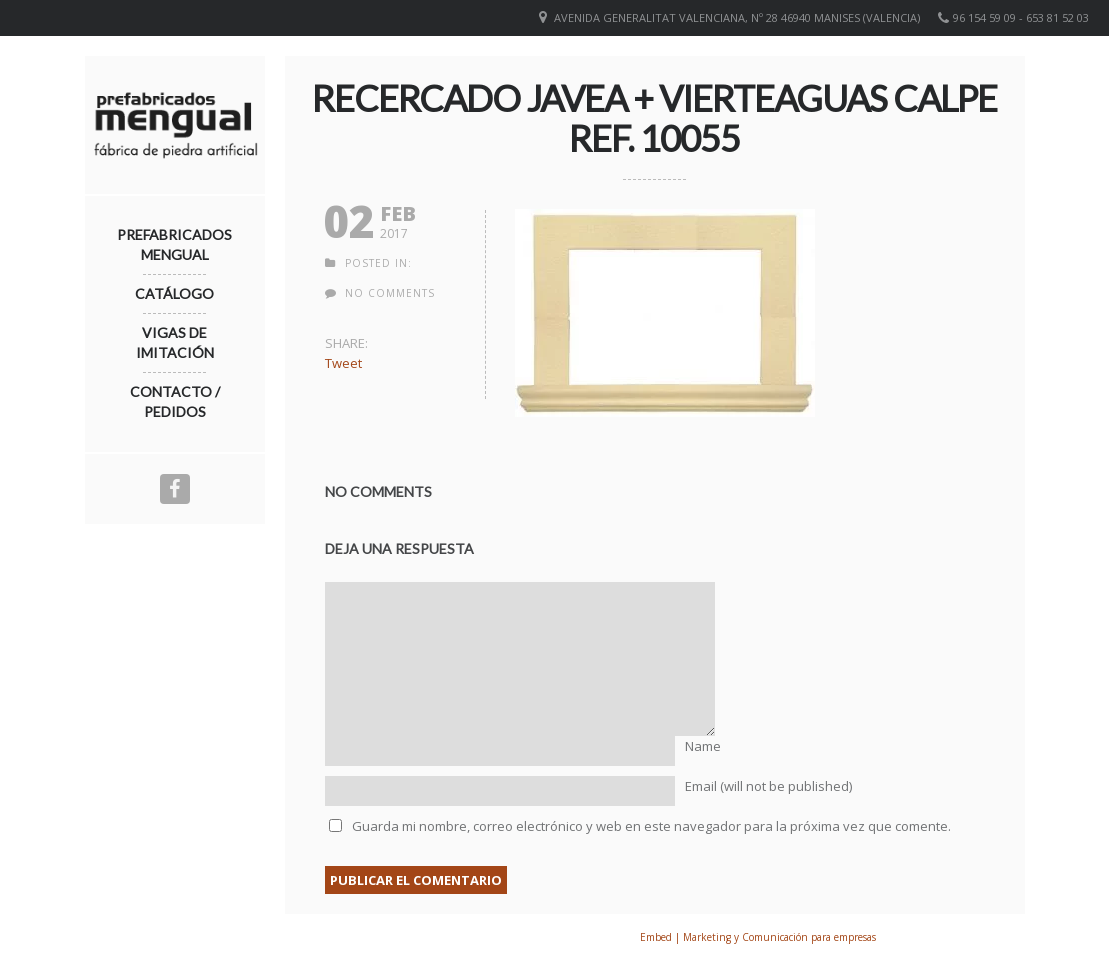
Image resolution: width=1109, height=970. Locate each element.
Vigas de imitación (175, 342)
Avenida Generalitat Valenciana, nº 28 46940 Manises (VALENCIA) (737, 17)
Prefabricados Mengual (174, 244)
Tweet (343, 363)
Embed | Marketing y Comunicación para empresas (758, 937)
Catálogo (174, 293)
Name (703, 746)
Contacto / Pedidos (175, 401)
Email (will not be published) (768, 786)
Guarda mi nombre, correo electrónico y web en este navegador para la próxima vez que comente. (651, 826)
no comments (390, 293)
